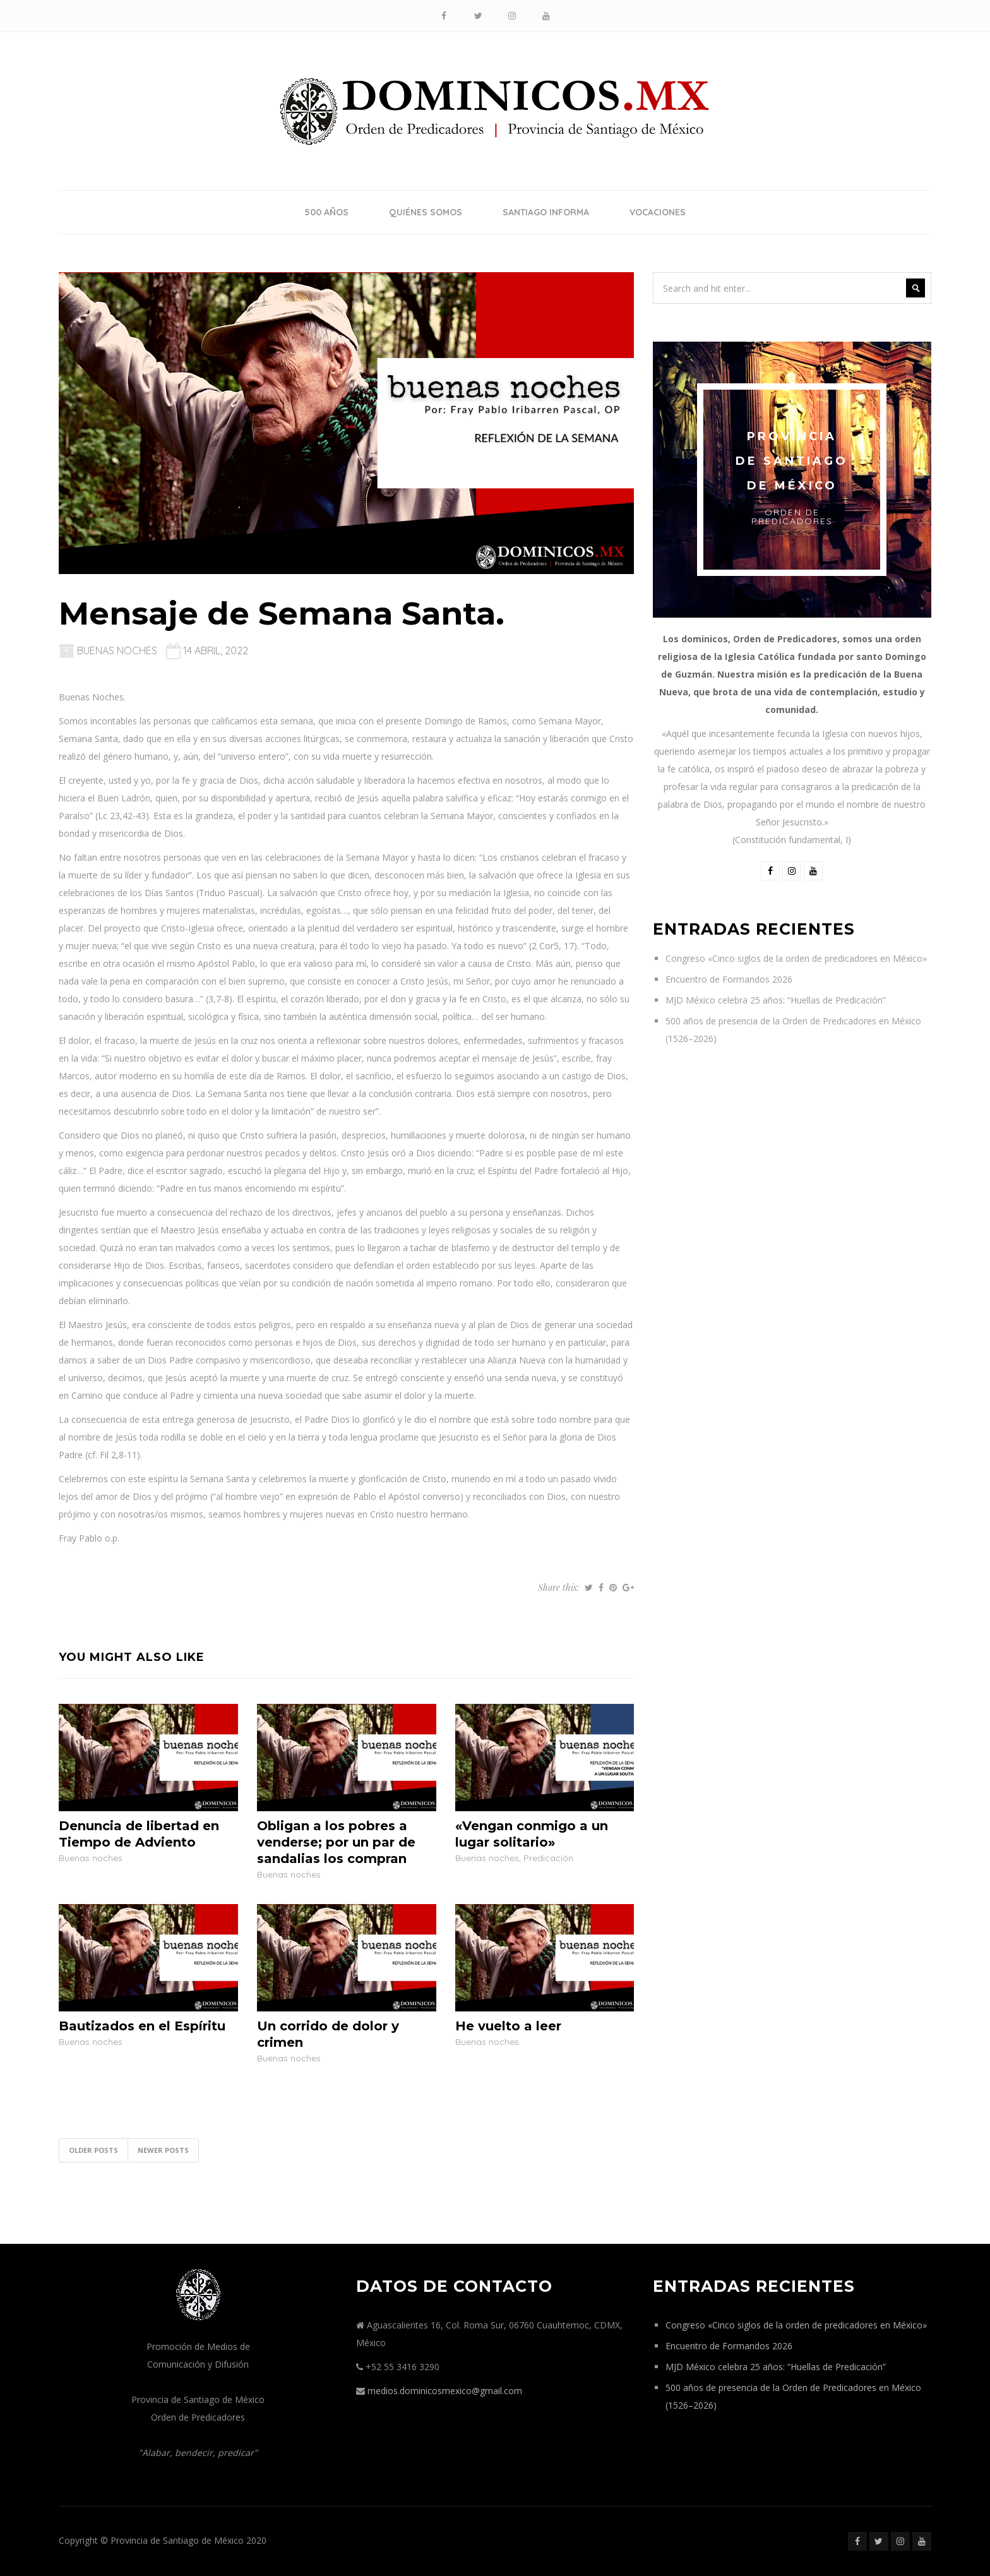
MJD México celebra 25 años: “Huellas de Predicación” (775, 1000)
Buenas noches (117, 650)
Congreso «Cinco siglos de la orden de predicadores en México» (796, 958)
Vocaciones (657, 212)
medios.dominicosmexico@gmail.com (444, 2391)
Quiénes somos (425, 212)
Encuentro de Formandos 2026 (728, 979)
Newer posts (163, 2150)
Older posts (93, 2150)
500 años (326, 212)
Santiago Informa (546, 212)
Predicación (548, 1858)
